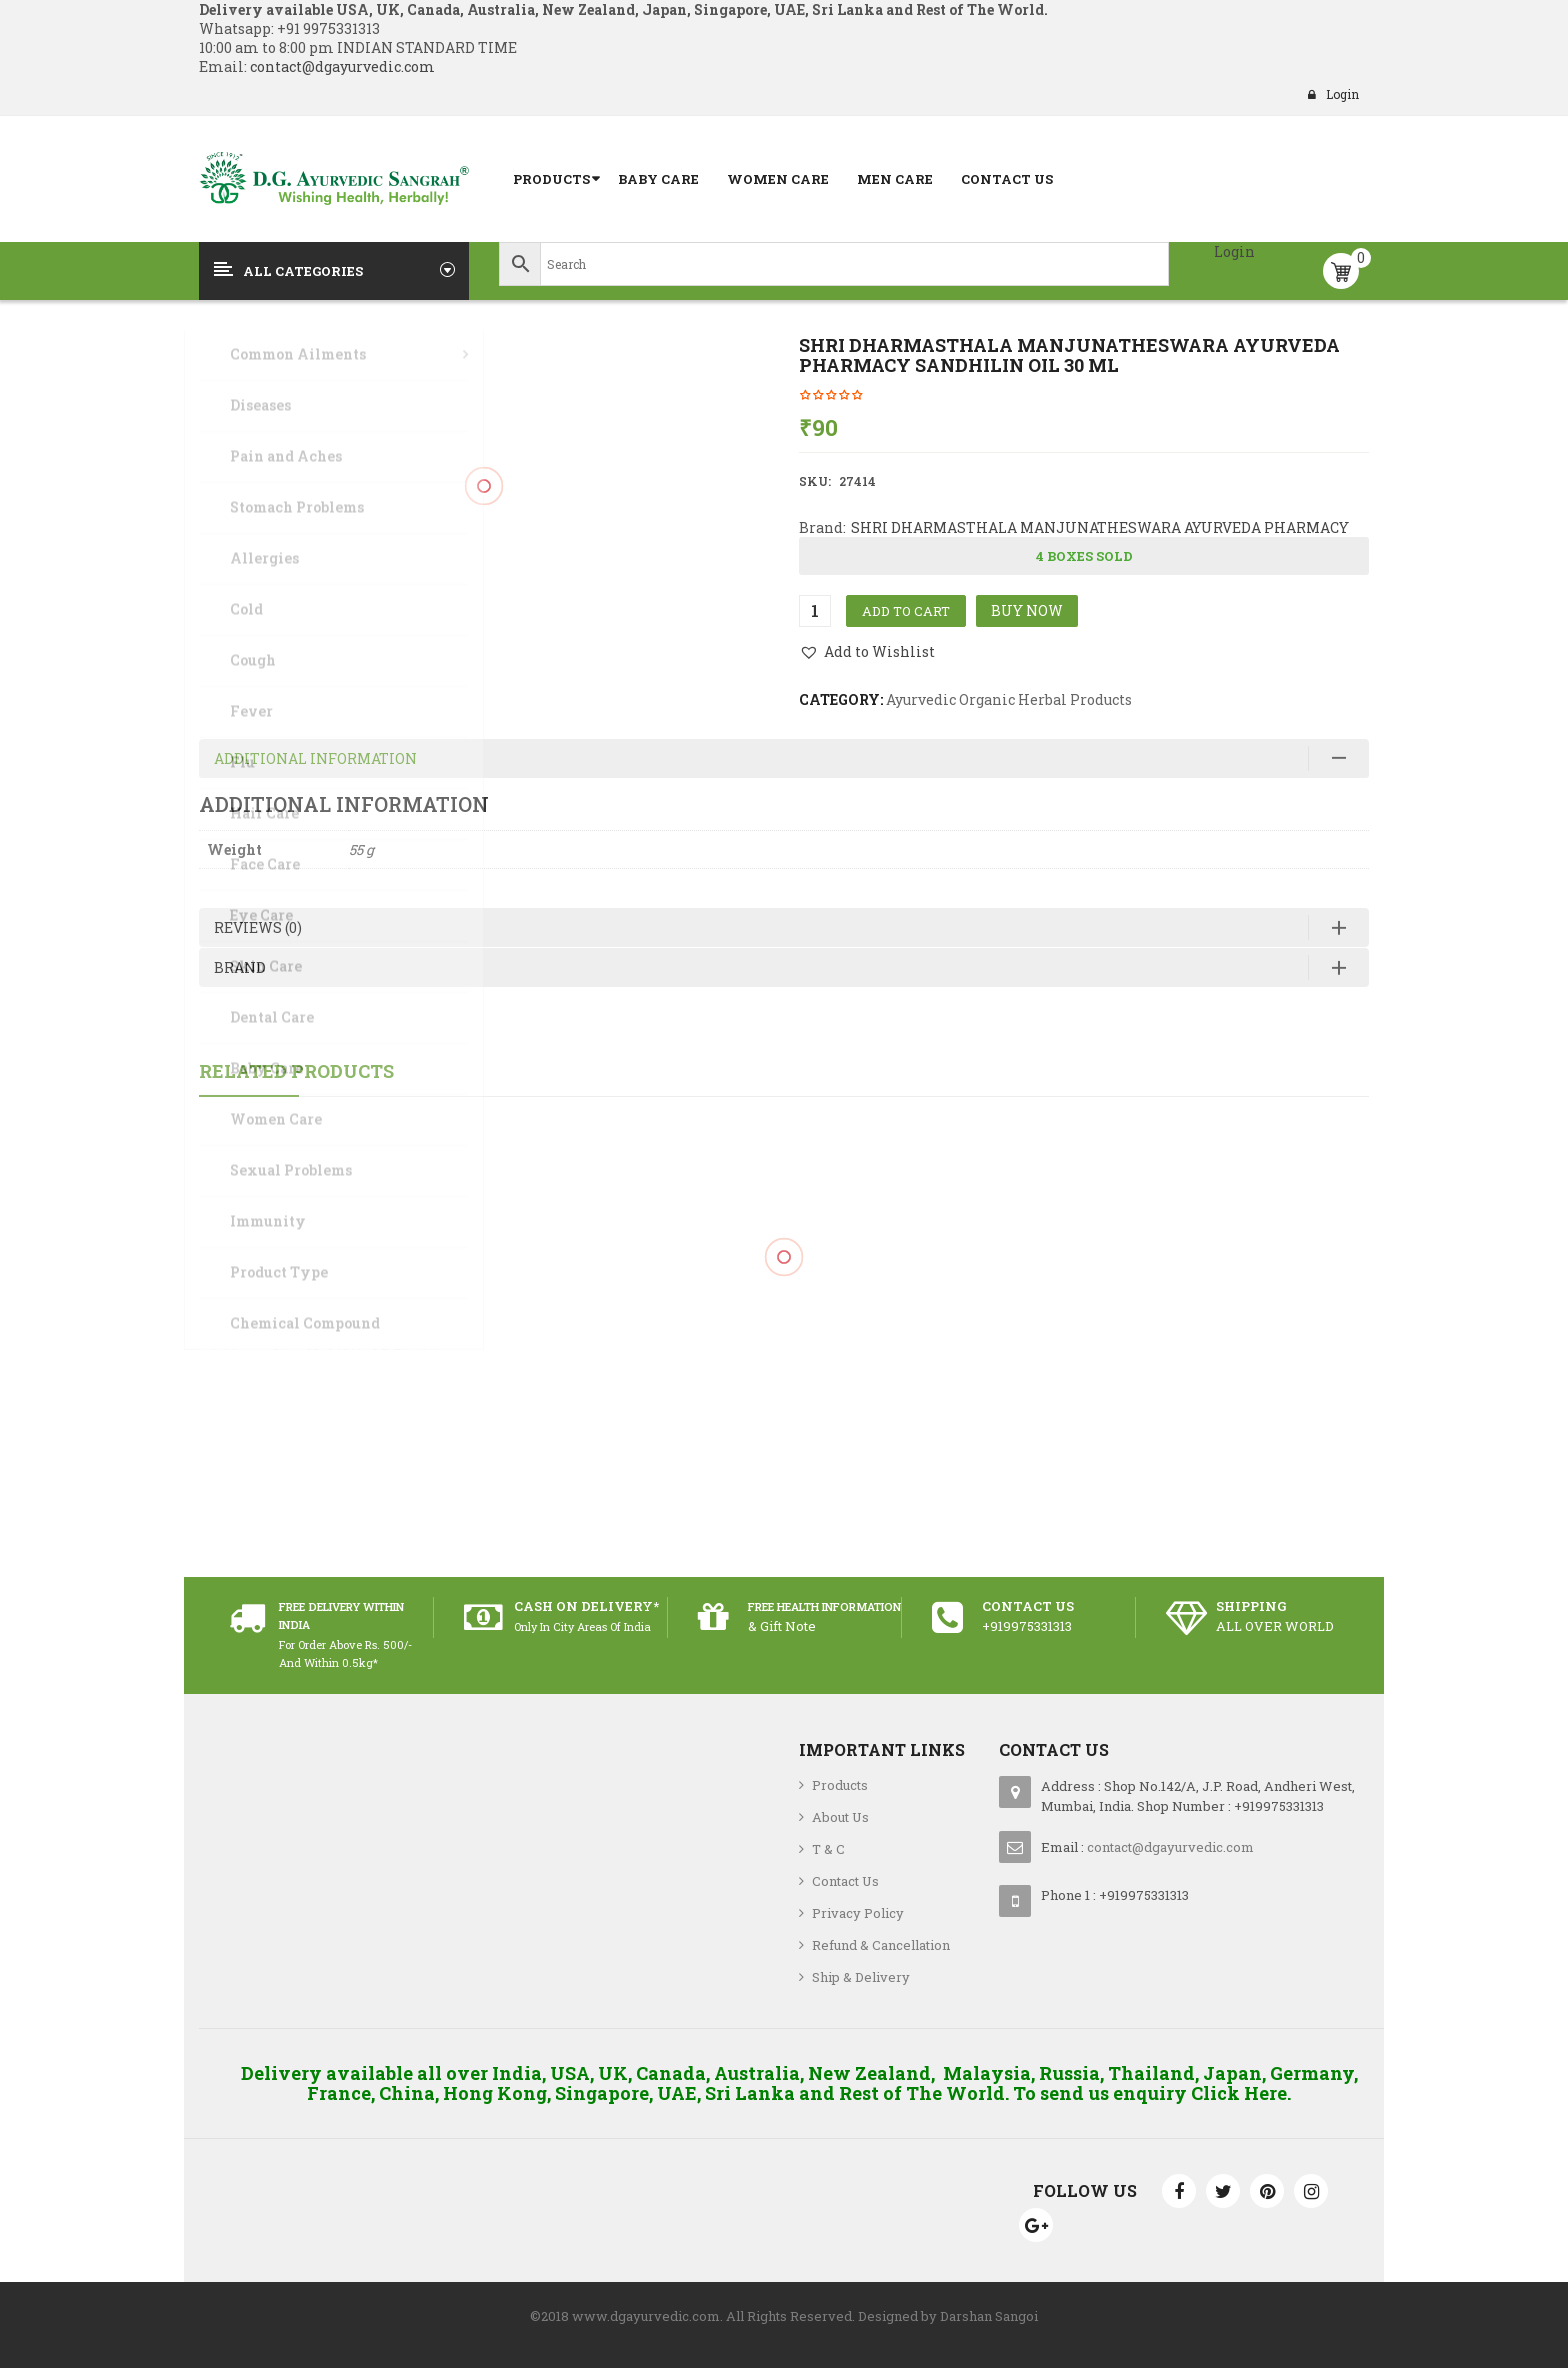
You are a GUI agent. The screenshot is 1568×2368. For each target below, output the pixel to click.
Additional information (315, 758)
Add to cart (906, 611)
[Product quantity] (815, 611)
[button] (867, 652)
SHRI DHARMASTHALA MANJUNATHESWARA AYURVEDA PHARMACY (1100, 527)
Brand (240, 967)
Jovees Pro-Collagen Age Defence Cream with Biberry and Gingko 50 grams (784, 1347)
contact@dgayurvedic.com (341, 66)
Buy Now (1027, 610)
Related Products (296, 1071)
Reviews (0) (258, 927)
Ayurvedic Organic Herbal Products (1009, 699)
